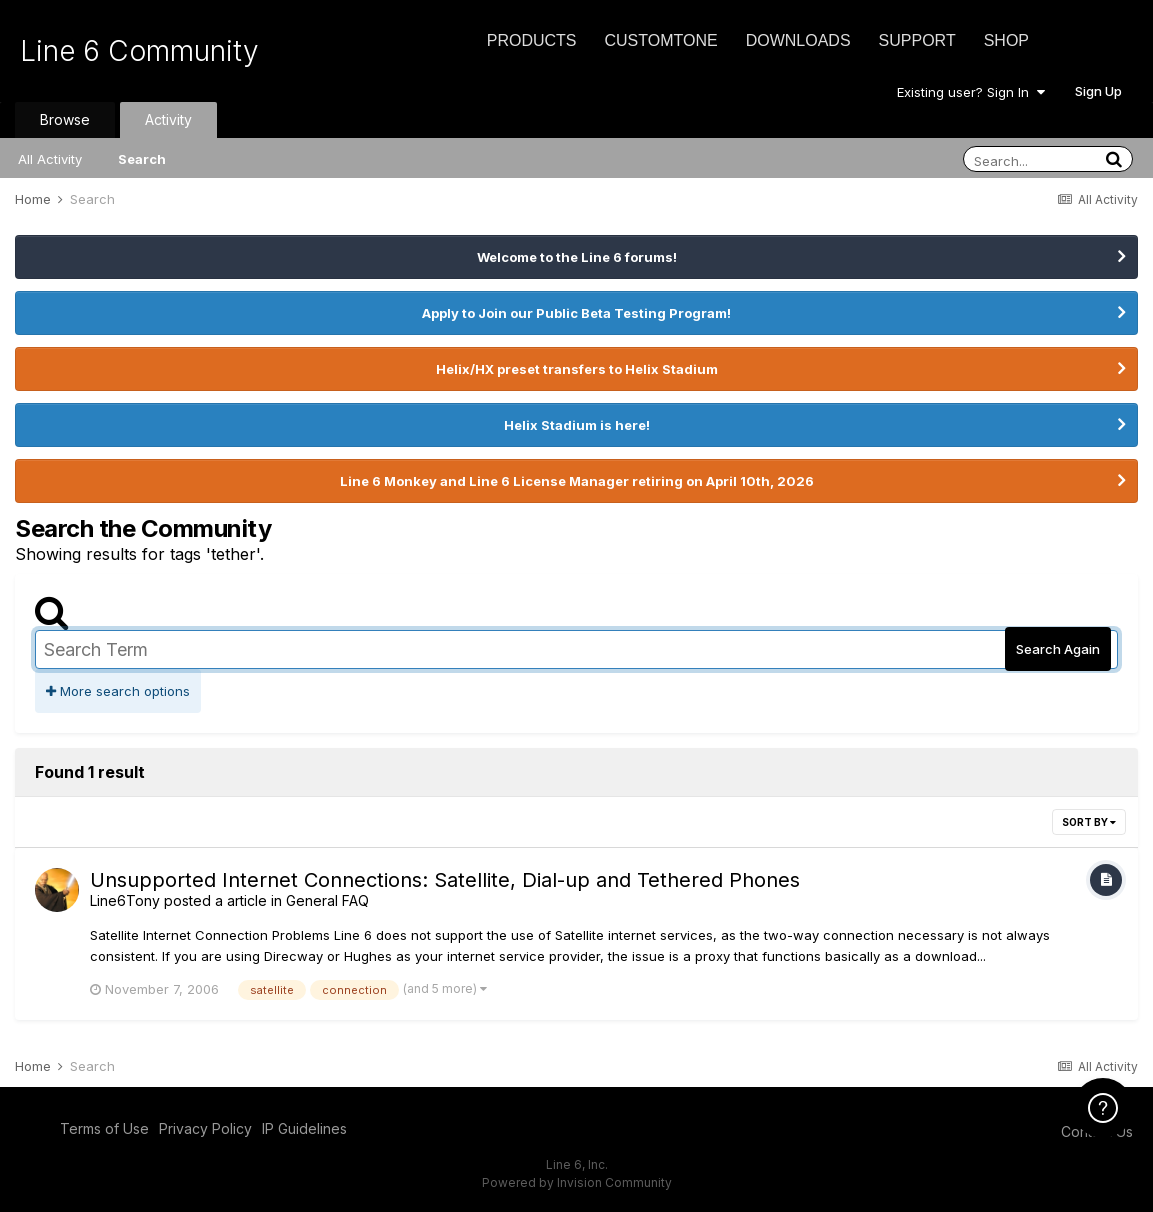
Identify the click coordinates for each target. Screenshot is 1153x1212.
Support (917, 40)
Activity (168, 119)
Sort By (1089, 822)
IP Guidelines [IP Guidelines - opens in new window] (304, 1128)
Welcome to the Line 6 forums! (577, 257)
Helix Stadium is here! (577, 425)
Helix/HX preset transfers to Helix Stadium (577, 369)
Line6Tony (125, 900)
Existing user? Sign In (971, 92)
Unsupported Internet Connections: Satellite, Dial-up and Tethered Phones (445, 880)
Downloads (798, 40)
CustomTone (660, 40)
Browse (65, 119)
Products (532, 40)
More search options (118, 691)
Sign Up (1098, 91)
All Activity (50, 159)
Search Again (1058, 649)
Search (142, 159)
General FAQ (327, 900)
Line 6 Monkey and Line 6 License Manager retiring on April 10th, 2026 (577, 481)
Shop (1006, 40)
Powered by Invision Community (577, 1182)
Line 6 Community (139, 51)
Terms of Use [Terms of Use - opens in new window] (104, 1128)
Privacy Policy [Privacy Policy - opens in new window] (205, 1128)
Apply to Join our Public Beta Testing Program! (576, 313)
